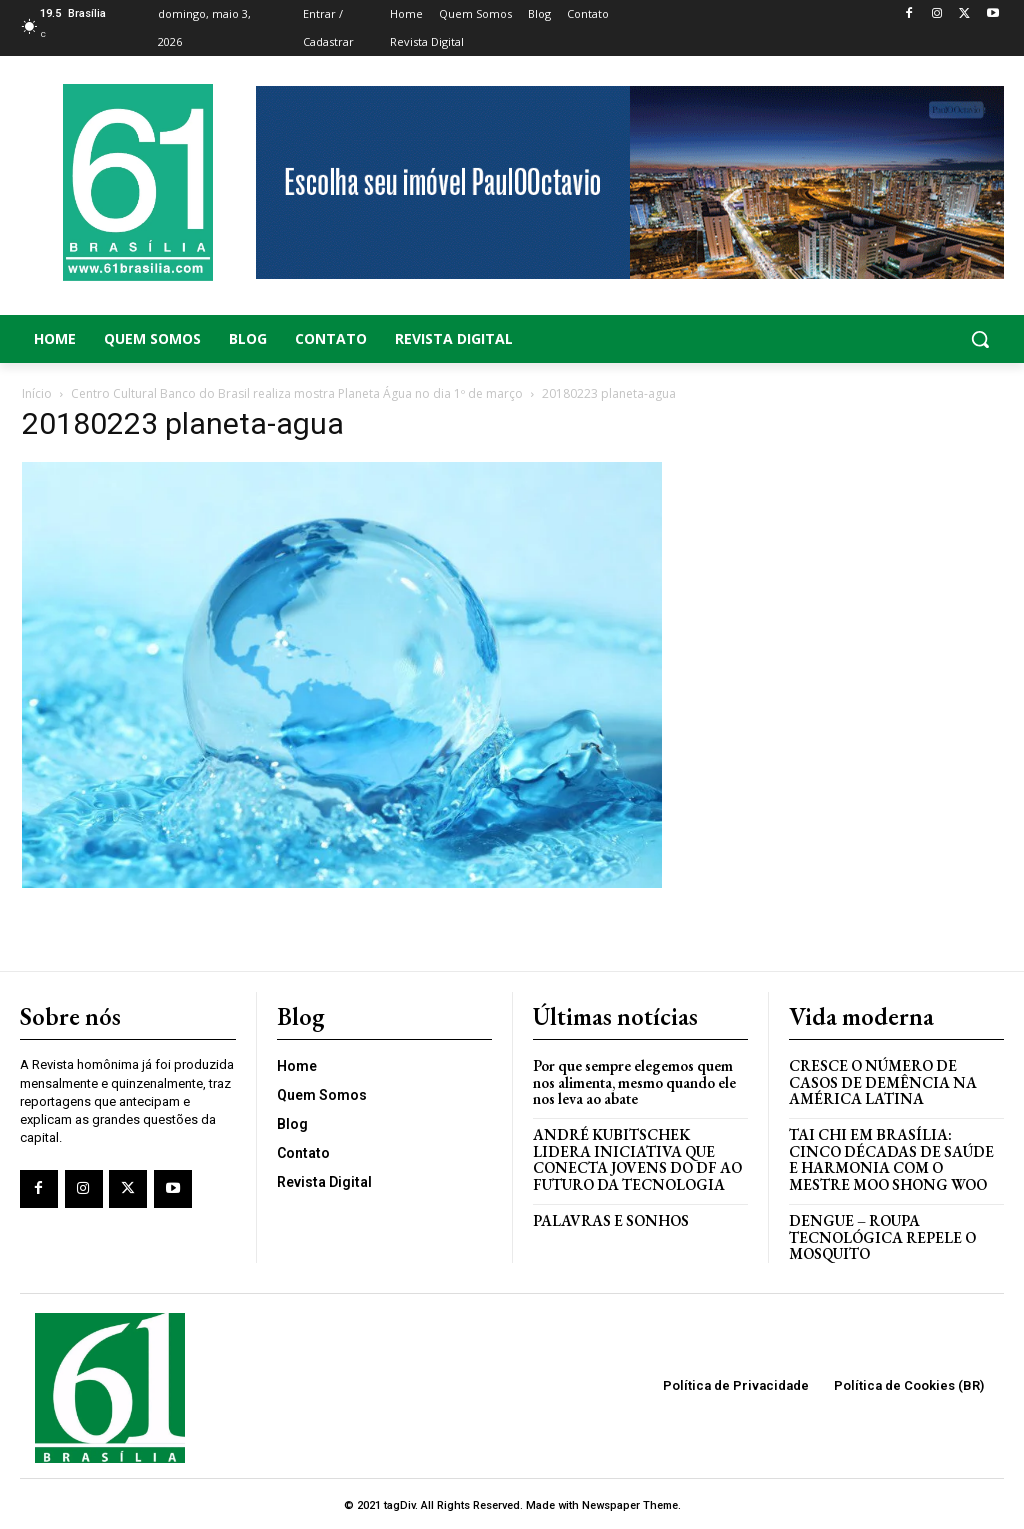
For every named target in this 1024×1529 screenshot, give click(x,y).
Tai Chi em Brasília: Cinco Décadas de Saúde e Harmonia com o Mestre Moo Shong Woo (892, 1158)
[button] (896, 339)
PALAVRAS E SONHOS (611, 1218)
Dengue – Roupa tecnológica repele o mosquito (883, 1235)
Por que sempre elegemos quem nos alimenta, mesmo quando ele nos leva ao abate (634, 1081)
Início (37, 393)
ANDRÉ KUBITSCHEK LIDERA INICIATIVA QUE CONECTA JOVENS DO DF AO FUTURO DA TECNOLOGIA (639, 1158)
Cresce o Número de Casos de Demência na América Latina (883, 1081)
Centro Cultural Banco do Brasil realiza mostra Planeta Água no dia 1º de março (297, 393)
